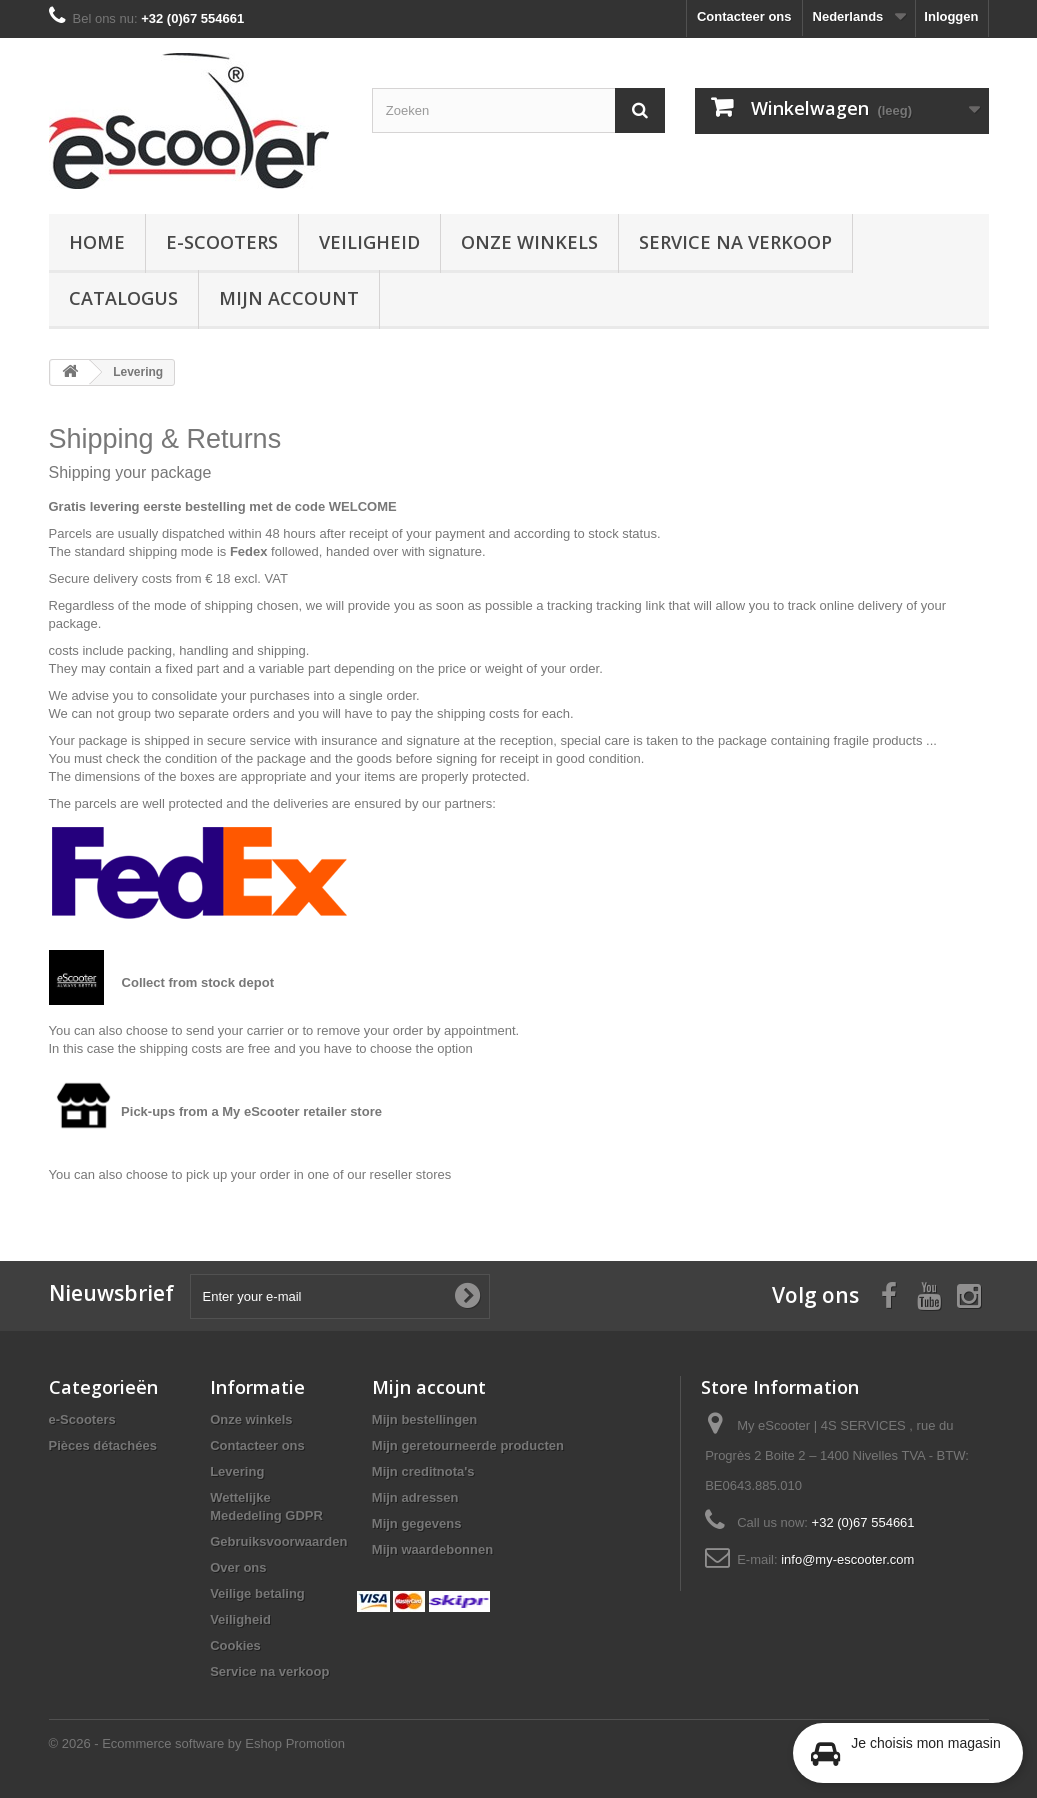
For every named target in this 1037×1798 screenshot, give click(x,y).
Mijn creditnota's (423, 1471)
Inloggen (951, 16)
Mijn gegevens (417, 1523)
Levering (237, 1471)
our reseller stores (399, 1174)
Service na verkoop (735, 242)
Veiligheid (369, 242)
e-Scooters (222, 242)
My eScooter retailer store (302, 1111)
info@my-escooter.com (847, 1559)
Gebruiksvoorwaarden (278, 1541)
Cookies (235, 1645)
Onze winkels (529, 242)
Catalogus (123, 298)
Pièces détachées (103, 1445)
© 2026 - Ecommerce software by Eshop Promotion (197, 1743)
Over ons (238, 1567)
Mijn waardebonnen (432, 1549)
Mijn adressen (415, 1497)
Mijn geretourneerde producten (468, 1445)
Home (97, 242)
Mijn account (289, 298)
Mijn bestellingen (424, 1419)
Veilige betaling (257, 1593)
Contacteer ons (744, 16)
